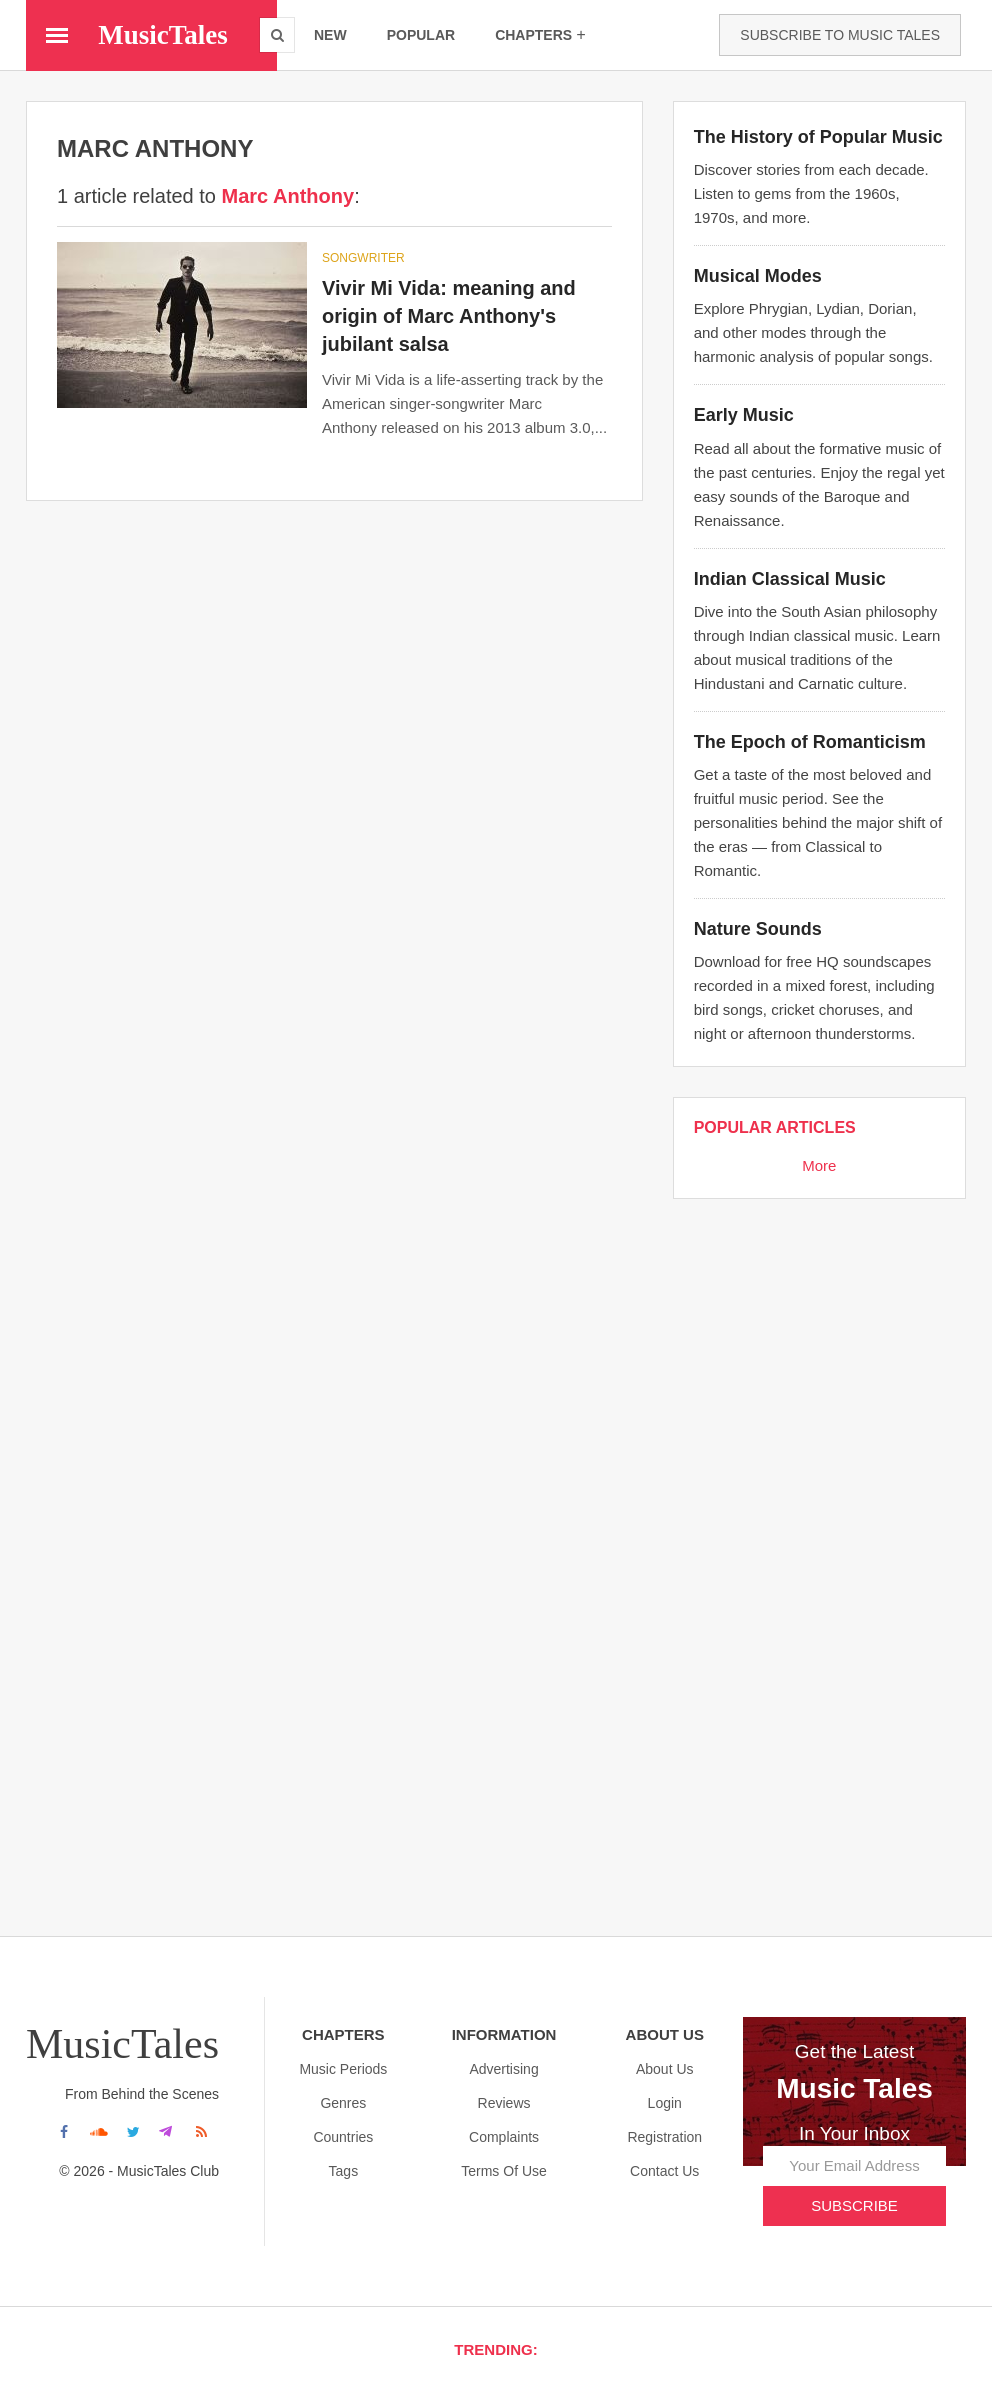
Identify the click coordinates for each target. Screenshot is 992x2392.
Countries (343, 2137)
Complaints (504, 2137)
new (330, 35)
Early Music (744, 415)
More (819, 1165)
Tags (344, 2171)
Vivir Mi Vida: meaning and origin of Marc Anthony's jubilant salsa (449, 316)
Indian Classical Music (790, 579)
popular (421, 35)
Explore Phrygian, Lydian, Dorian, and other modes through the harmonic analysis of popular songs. (813, 332)
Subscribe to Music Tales (840, 35)
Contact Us (664, 2171)
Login (665, 2103)
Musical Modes (758, 276)
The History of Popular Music (818, 137)
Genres (343, 2103)
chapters (540, 34)
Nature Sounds (758, 929)
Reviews (504, 2103)
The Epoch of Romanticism (810, 742)
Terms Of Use (504, 2171)
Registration (664, 2137)
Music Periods (343, 2069)
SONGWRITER (363, 258)
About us (665, 2069)
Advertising (503, 2069)
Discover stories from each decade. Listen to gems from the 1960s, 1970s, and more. (811, 193)
